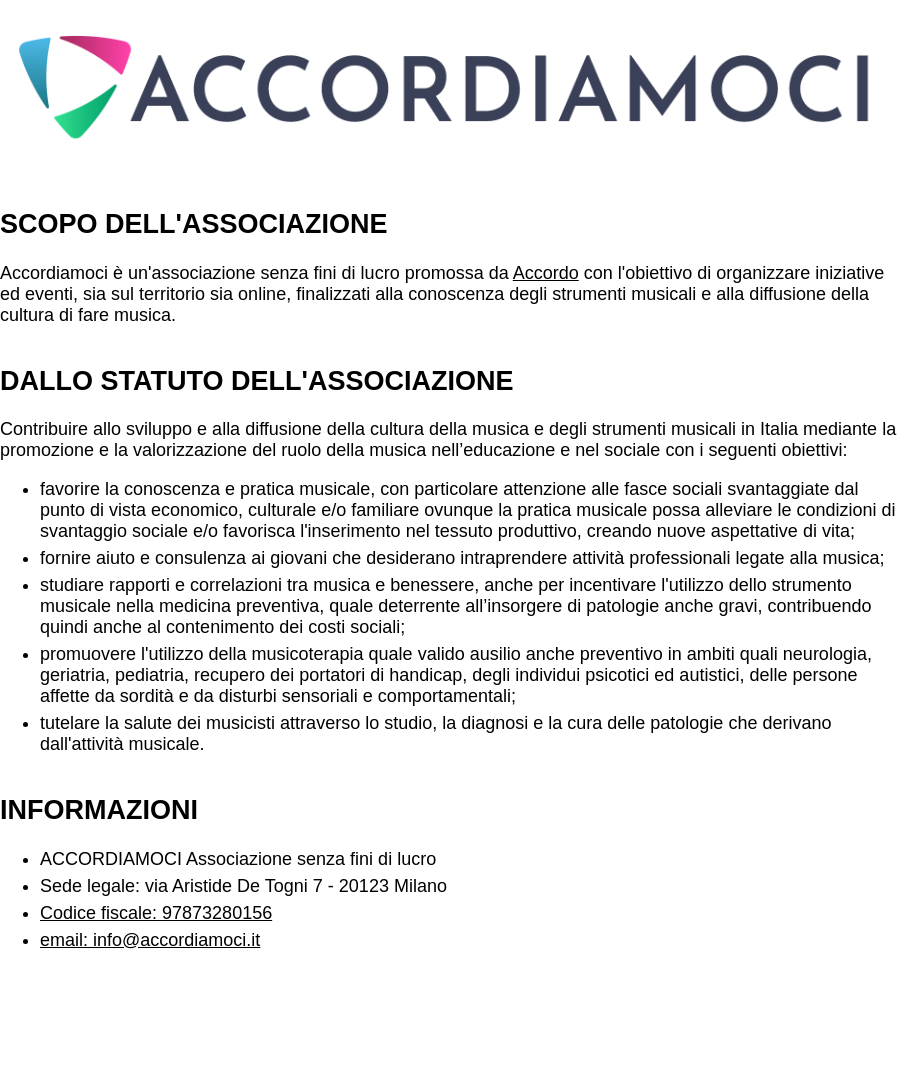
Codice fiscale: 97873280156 (156, 913)
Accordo (546, 273)
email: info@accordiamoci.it (150, 940)
